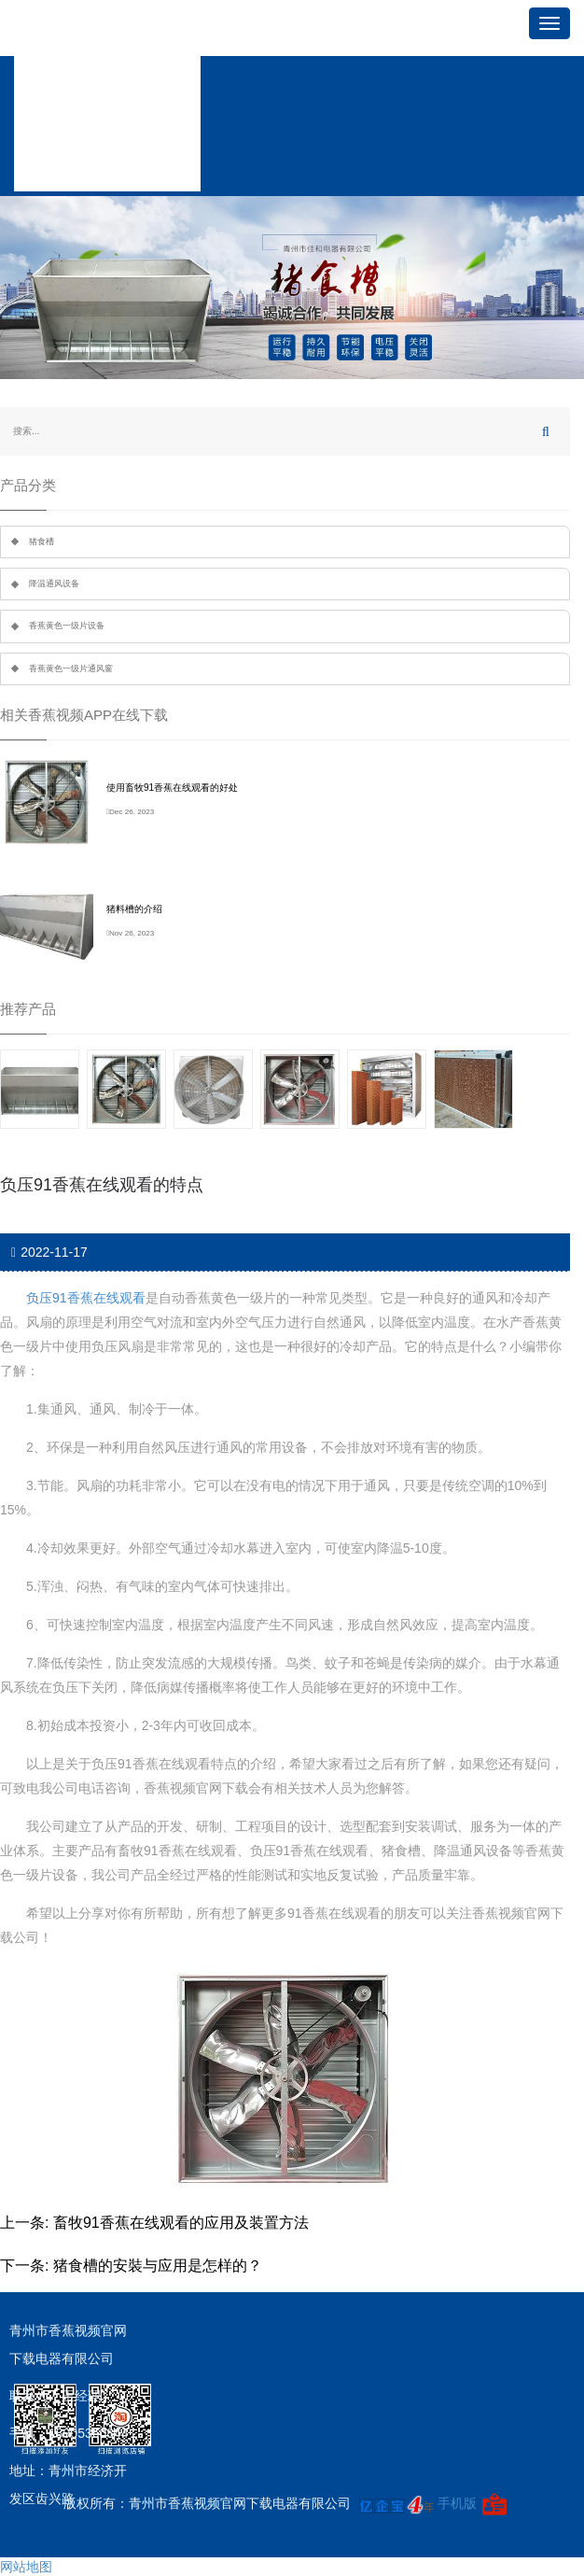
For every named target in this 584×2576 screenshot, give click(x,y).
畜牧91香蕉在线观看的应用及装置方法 (181, 2223)
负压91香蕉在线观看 (86, 1297)
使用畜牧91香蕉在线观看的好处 (172, 787)
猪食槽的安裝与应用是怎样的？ (157, 2265)
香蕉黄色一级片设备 (66, 625)
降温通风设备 (54, 583)
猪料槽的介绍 (134, 909)
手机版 (457, 2504)
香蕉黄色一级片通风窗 (71, 668)
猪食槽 (41, 541)
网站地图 (26, 2566)
